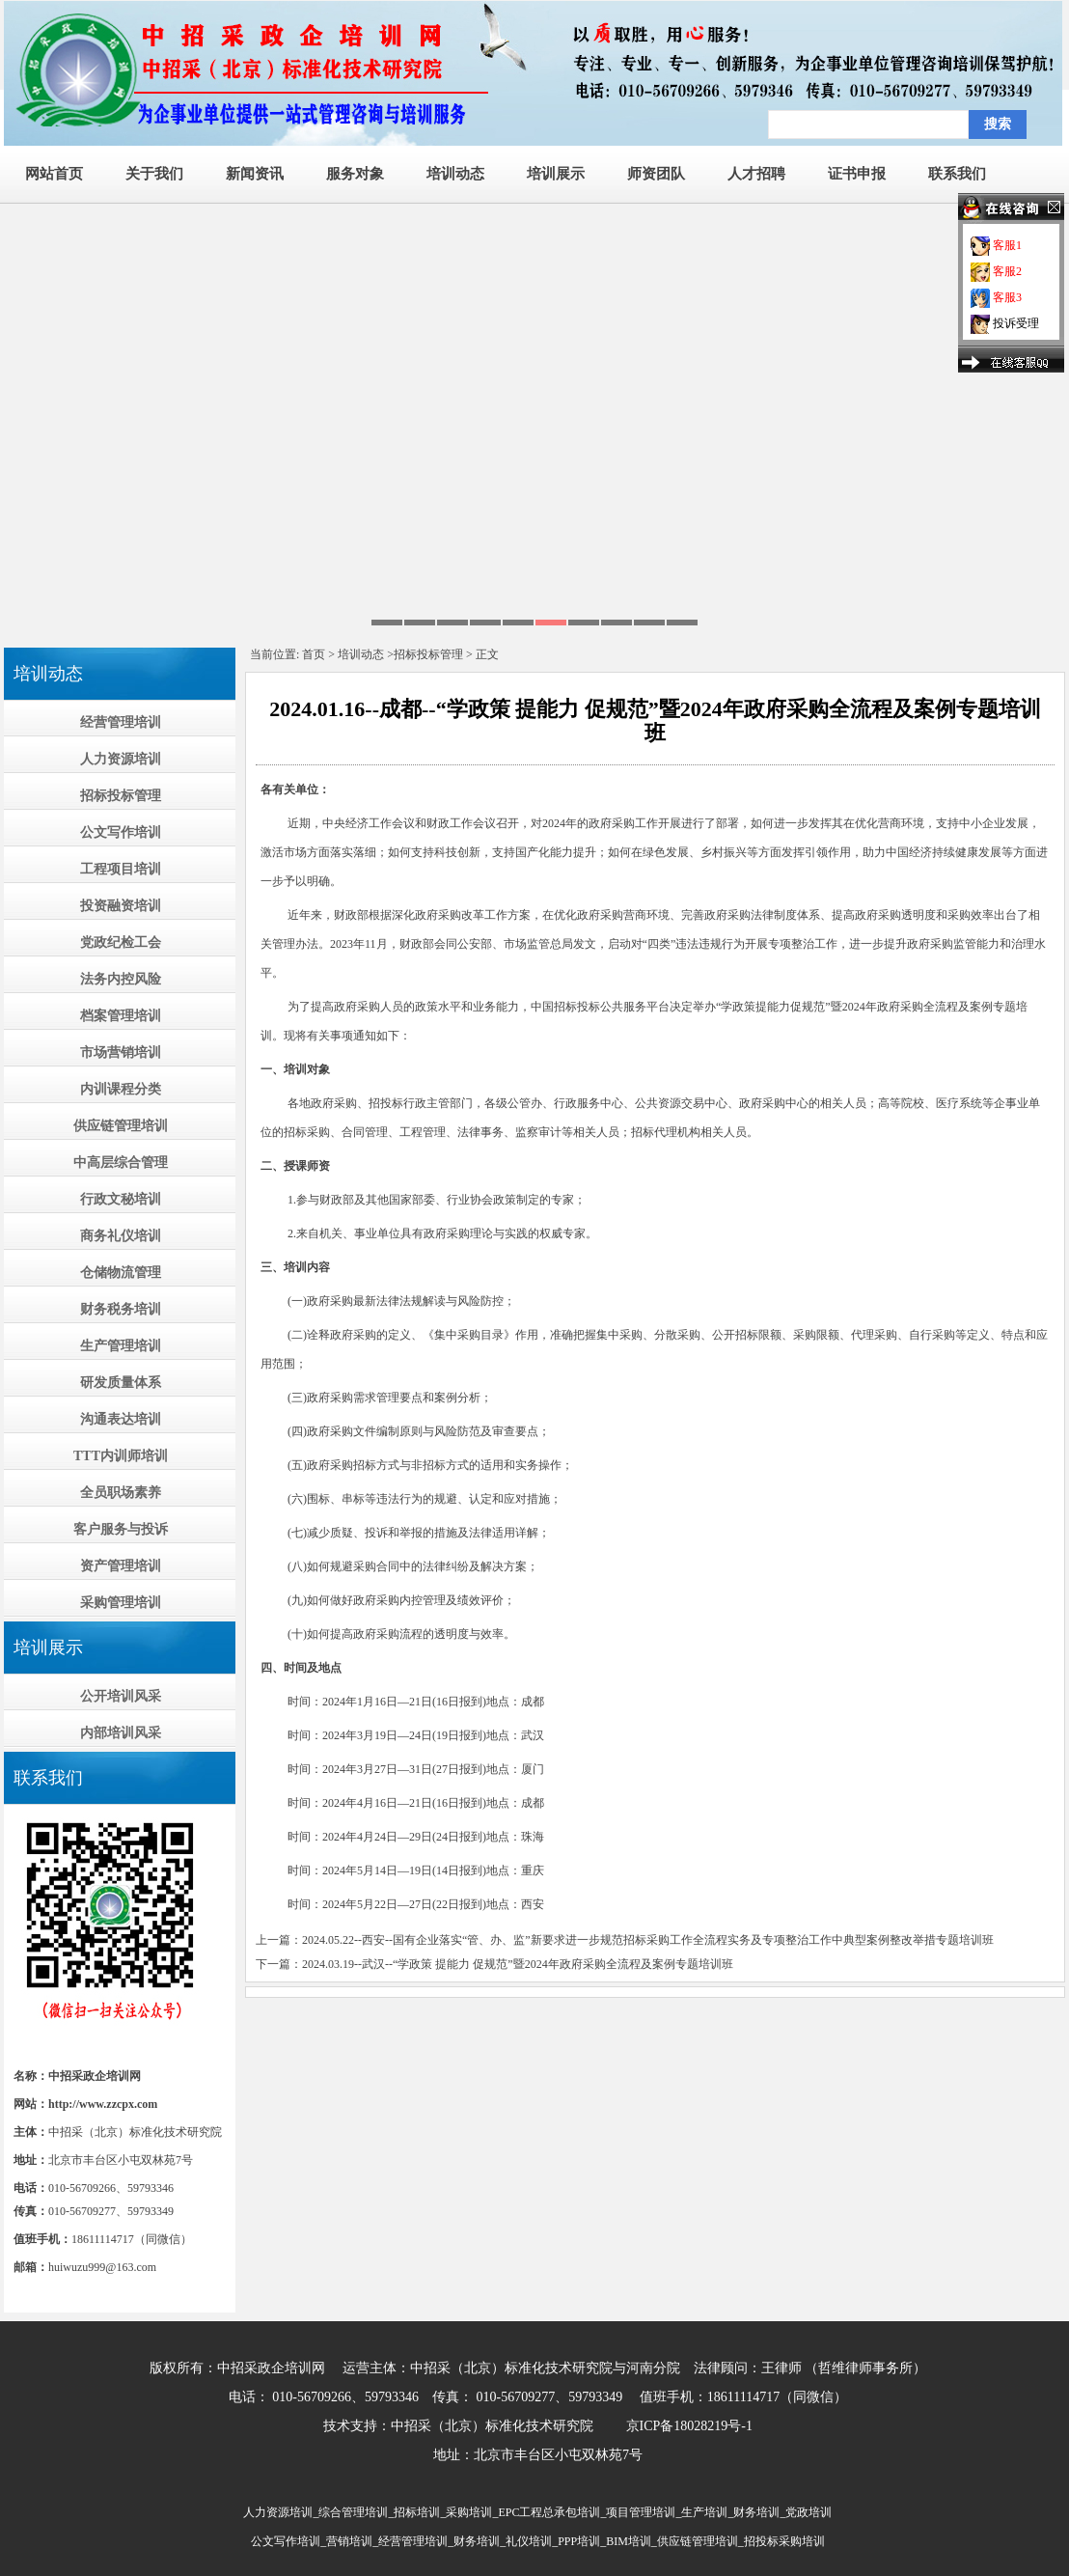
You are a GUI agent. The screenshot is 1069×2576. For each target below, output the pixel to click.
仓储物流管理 (120, 1272)
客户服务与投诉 (120, 1529)
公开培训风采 (120, 1696)
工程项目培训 (120, 869)
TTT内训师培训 (120, 1456)
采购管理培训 (120, 1602)
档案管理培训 (120, 1016)
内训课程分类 (120, 1089)
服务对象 (355, 173)
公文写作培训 (120, 832)
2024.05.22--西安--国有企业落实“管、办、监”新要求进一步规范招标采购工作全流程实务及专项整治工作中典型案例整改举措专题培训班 (648, 1940)
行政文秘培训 (120, 1199)
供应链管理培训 (120, 1126)
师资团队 (656, 173)
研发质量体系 (120, 1382)
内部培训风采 (120, 1733)
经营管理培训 (120, 722)
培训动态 (455, 173)
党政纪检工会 (120, 942)
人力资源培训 (120, 759)
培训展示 (556, 173)
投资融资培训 (120, 906)
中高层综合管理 (120, 1162)
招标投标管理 (120, 796)
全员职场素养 (120, 1492)
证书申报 (857, 173)
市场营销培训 (120, 1052)
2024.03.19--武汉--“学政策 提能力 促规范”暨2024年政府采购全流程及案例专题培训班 (517, 1964)
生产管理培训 (120, 1346)
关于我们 (154, 173)
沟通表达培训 (120, 1419)
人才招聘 (756, 173)
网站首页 (54, 173)
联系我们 (957, 173)
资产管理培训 (120, 1566)
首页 (313, 654)
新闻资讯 (255, 173)
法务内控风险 (120, 979)
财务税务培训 (120, 1309)
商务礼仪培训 (120, 1236)
